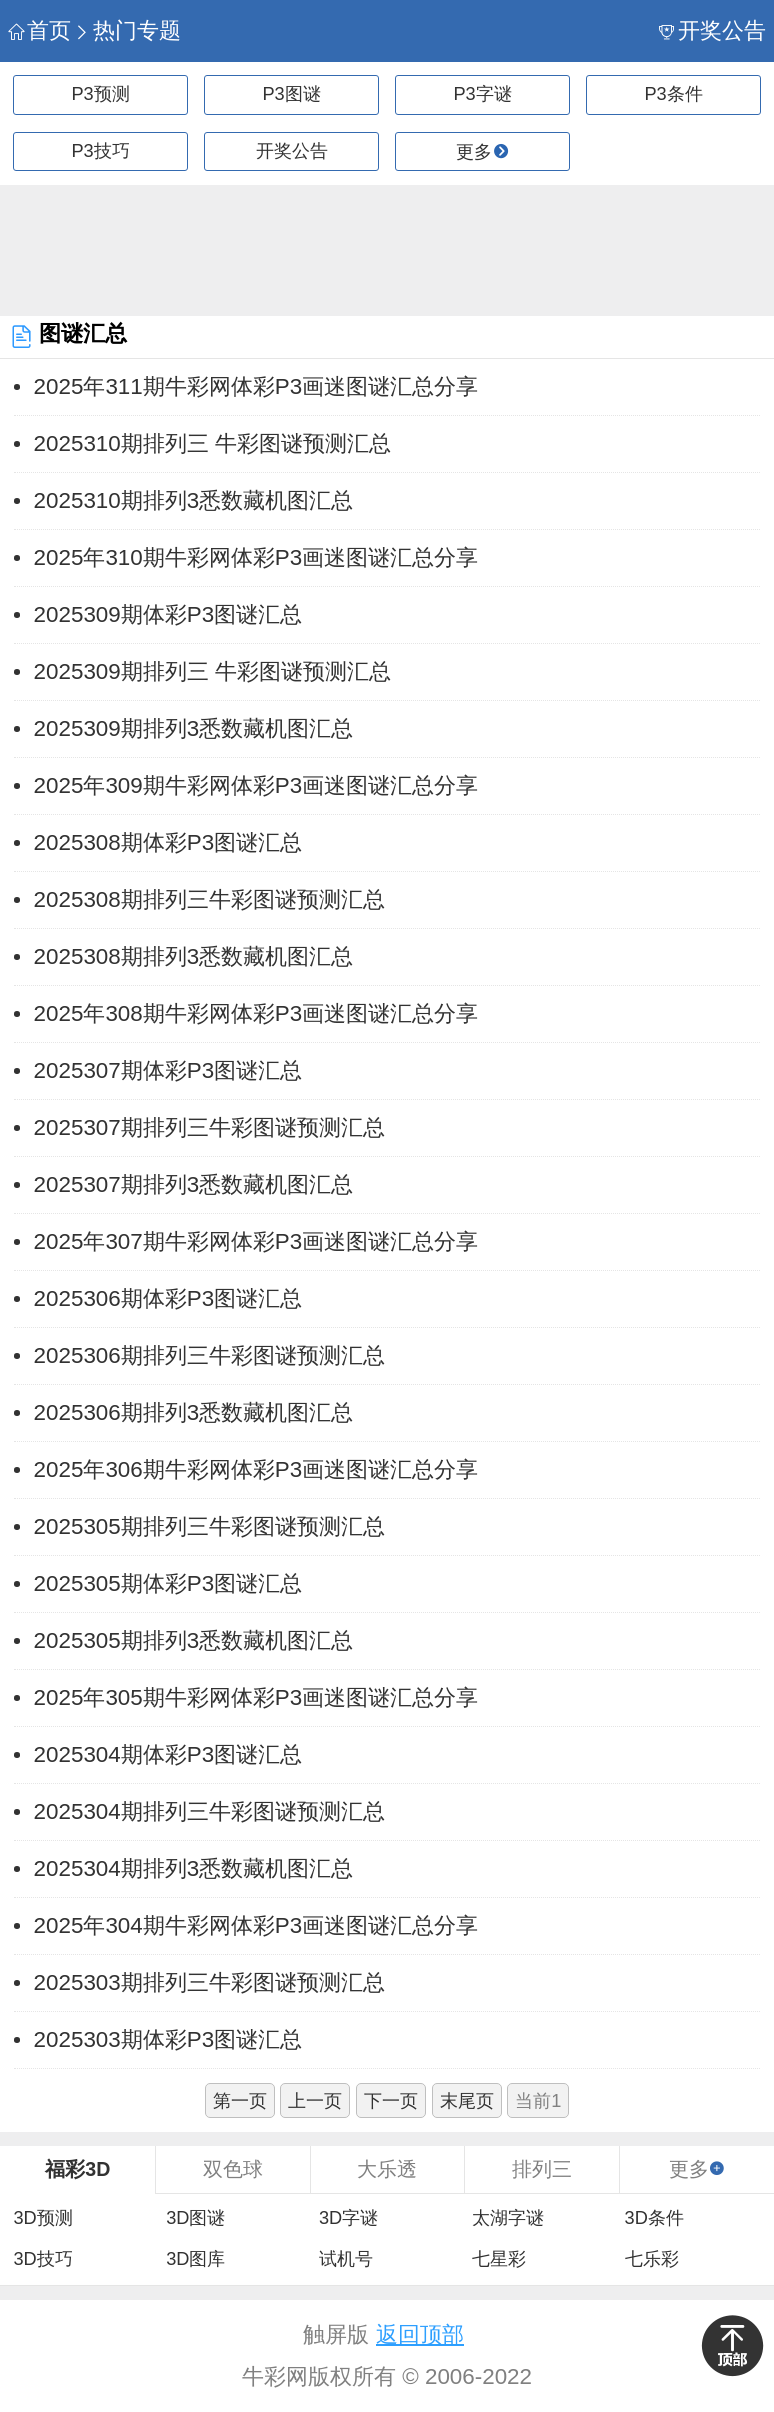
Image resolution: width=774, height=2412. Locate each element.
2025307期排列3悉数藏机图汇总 (194, 1184)
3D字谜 (348, 2218)
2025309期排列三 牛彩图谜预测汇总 (212, 671)
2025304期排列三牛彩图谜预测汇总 (209, 1811)
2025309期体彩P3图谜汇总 (168, 614)
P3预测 (100, 94)
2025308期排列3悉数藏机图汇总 (194, 956)
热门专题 (127, 30)
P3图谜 (291, 94)
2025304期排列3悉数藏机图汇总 (194, 1868)
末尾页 (467, 2101)
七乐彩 (652, 2259)
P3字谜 (482, 94)
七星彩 (499, 2259)
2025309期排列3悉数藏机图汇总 (194, 728)
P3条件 (673, 94)
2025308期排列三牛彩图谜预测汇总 (209, 899)
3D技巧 (42, 2259)
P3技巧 (100, 151)
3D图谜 (195, 2218)
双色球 (233, 2169)
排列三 (542, 2169)
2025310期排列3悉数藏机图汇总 (194, 500)
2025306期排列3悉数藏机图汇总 (194, 1412)
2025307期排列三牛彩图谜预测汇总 (209, 1127)
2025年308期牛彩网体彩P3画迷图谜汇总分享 (256, 1013)
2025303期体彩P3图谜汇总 (168, 2039)
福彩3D (77, 2169)
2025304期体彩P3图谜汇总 (168, 1754)
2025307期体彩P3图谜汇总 (168, 1070)
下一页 (391, 2101)
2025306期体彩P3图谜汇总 (168, 1298)
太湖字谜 (508, 2218)
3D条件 (654, 2218)
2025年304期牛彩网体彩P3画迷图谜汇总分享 (256, 1925)
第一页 (240, 2101)
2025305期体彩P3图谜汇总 (168, 1583)
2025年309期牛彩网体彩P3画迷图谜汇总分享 (256, 785)
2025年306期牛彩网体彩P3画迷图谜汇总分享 (256, 1469)
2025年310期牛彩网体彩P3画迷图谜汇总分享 (256, 557)
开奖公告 (712, 30)
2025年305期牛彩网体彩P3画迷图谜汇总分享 (256, 1697)
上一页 (315, 2101)
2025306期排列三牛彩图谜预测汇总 (209, 1355)
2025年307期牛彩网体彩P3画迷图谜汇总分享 (256, 1241)
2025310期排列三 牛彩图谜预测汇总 (212, 443)
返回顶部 (420, 2334)
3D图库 (195, 2259)
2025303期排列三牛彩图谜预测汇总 (209, 1982)
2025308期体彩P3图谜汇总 (168, 842)
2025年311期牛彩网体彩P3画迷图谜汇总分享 (256, 386)
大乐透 (387, 2169)
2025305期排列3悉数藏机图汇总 (194, 1640)
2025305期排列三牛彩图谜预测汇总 (209, 1526)
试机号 (346, 2259)
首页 (39, 30)
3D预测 (42, 2218)
